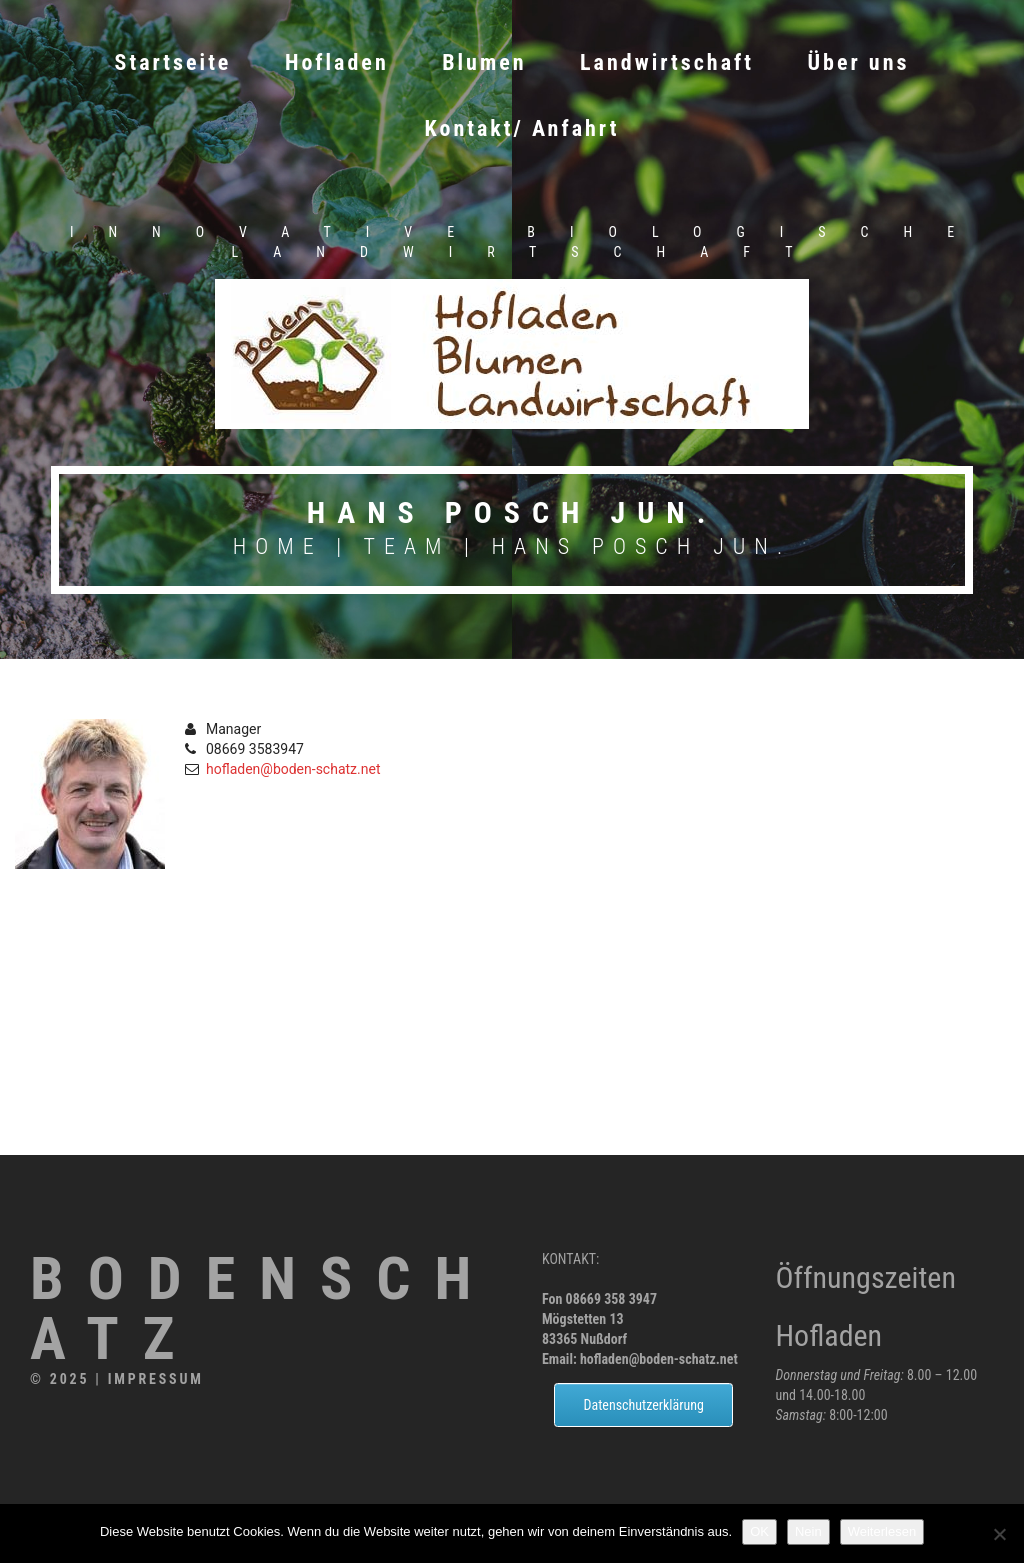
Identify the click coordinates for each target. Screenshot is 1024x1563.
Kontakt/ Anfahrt (522, 128)
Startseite (173, 62)
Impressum (156, 1379)
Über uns (859, 62)
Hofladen (337, 62)
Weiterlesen (882, 1531)
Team (407, 546)
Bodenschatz (262, 1309)
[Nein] (999, 1534)
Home (278, 546)
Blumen (484, 62)
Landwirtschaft (667, 62)
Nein (808, 1531)
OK (759, 1531)
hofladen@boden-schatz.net (293, 769)
